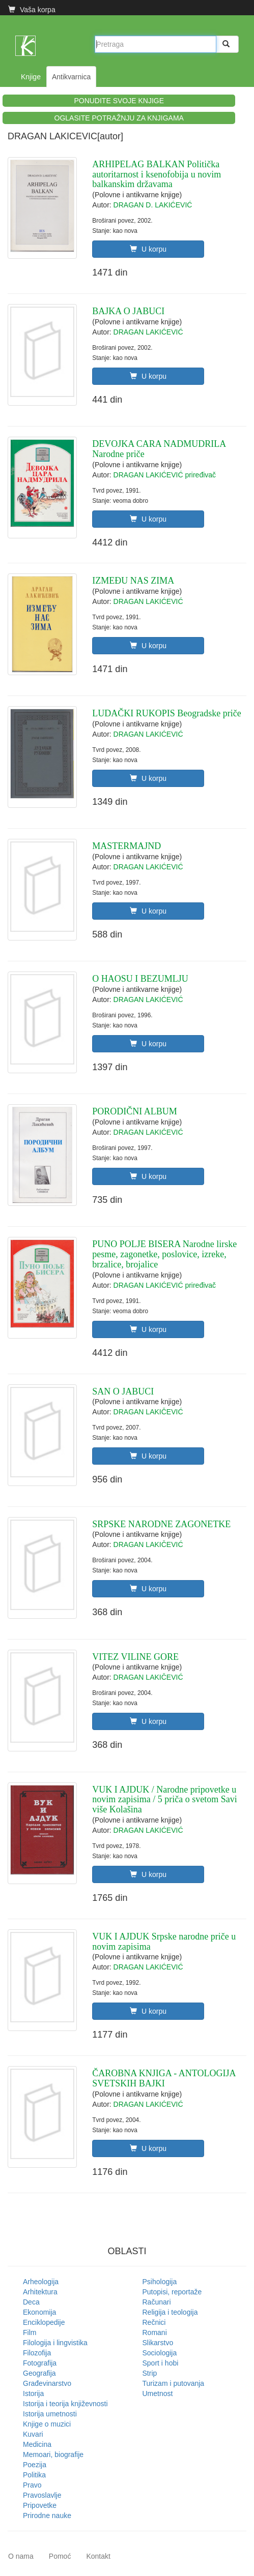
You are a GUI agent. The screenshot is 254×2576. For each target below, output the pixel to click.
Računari (157, 2302)
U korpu (148, 249)
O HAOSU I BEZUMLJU (140, 979)
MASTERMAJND (126, 846)
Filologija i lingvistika (55, 2343)
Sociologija (160, 2353)
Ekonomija (39, 2312)
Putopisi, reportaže (172, 2292)
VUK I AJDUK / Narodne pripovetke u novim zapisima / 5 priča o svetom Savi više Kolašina (164, 1799)
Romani (155, 2332)
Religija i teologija (170, 2312)
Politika (34, 2475)
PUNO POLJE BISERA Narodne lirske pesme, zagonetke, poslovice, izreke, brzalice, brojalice (164, 1254)
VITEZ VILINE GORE (135, 1657)
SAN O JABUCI (123, 1391)
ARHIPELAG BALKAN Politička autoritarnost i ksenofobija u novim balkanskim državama (156, 174)
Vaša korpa (31, 10)
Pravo (32, 2485)
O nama (21, 2556)
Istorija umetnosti (50, 2414)
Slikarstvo (158, 2343)
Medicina (37, 2444)
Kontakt (98, 2556)
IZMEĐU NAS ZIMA (133, 580)
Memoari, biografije (53, 2454)
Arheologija (41, 2282)
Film (29, 2332)
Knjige (31, 77)
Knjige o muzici (47, 2424)
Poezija (34, 2465)
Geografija (39, 2373)
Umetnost (158, 2393)
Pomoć (60, 2556)
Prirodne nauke (47, 2515)
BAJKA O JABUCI (128, 311)
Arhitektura (40, 2292)
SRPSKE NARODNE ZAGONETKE (161, 1524)
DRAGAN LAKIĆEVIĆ (148, 332)
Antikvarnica (71, 77)
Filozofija (37, 2353)
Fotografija (40, 2363)
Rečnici (154, 2322)
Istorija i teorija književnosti (65, 2404)
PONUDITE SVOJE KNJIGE (119, 100)
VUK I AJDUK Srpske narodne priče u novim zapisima (164, 1941)
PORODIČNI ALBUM (134, 1111)
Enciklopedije (44, 2322)
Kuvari (33, 2434)
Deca (31, 2302)
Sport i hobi (161, 2363)
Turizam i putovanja (174, 2383)
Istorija (33, 2393)
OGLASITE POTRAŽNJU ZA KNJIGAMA (119, 118)
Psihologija (160, 2282)
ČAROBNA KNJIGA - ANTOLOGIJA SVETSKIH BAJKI (163, 2078)
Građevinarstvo (47, 2383)
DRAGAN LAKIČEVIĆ (148, 1412)
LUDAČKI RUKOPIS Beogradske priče (166, 713)
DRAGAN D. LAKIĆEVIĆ (153, 205)
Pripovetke (40, 2505)
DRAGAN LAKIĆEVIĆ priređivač (165, 475)
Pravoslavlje (42, 2495)
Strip (150, 2373)
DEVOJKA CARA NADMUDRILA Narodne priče (158, 449)
